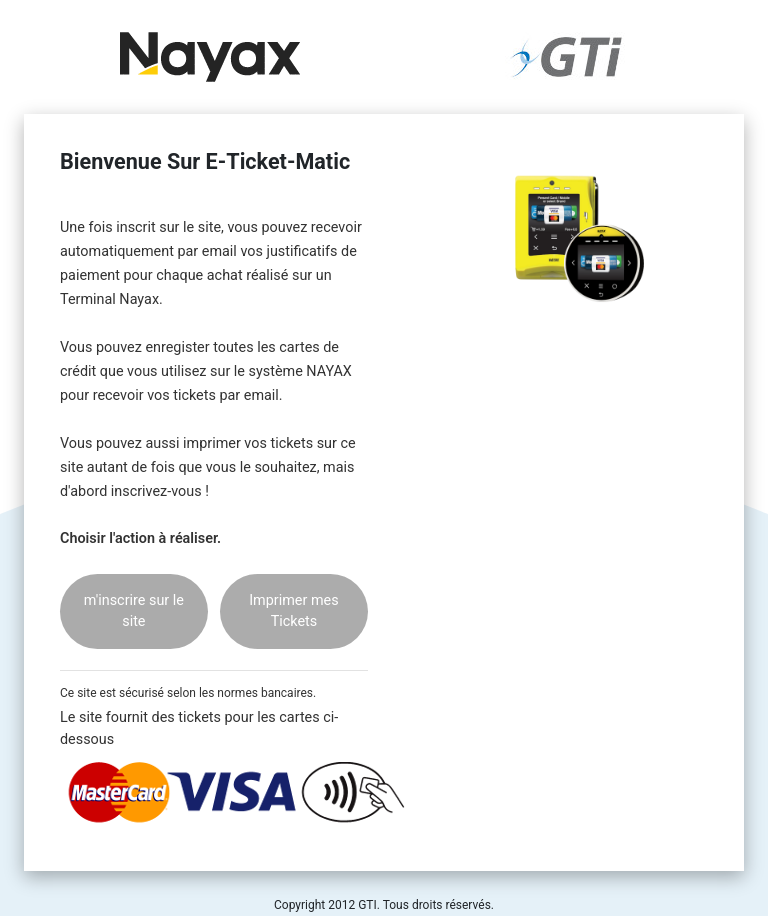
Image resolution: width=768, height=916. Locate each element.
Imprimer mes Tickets (293, 611)
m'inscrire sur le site (134, 611)
